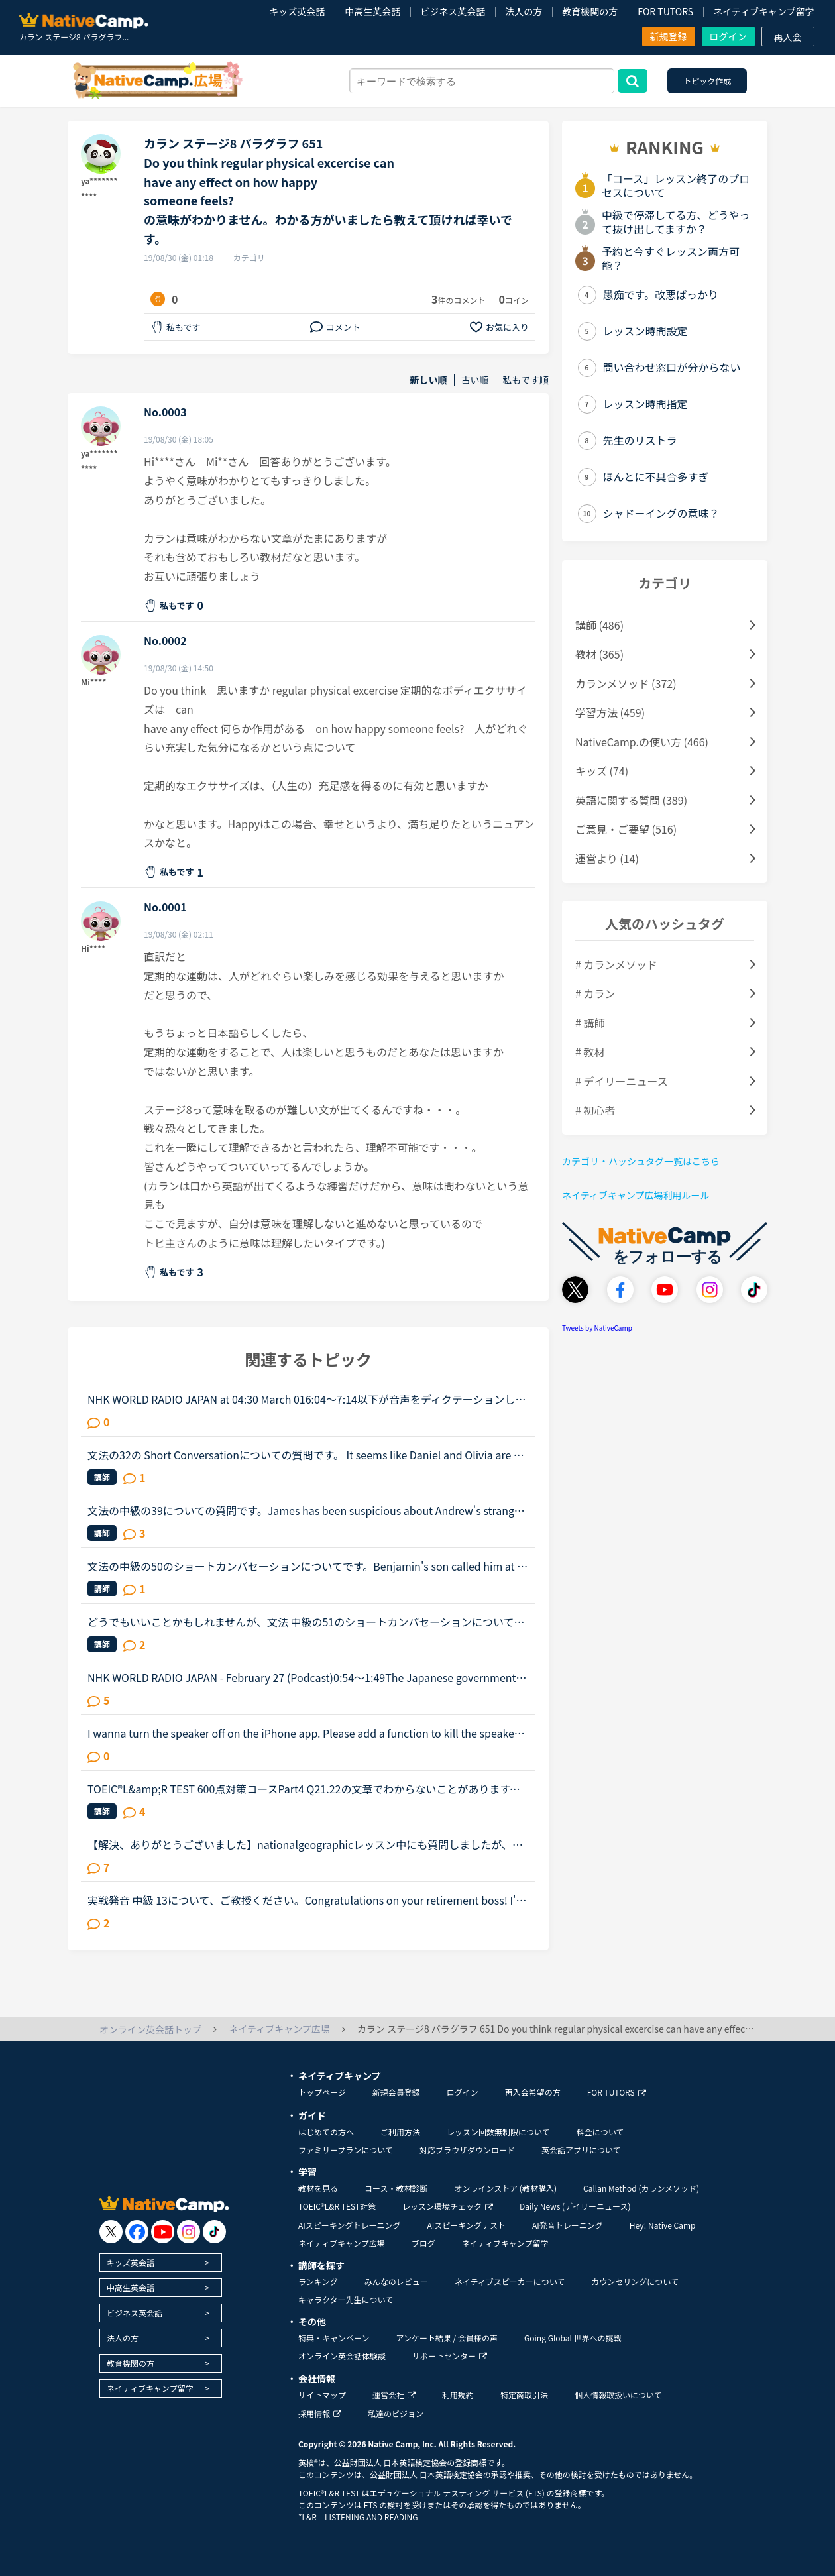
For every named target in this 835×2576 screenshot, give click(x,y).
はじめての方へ (326, 2131)
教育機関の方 (590, 11)
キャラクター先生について (345, 2299)
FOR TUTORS (665, 11)
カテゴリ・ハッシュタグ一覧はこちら (641, 1161)
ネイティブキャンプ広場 (341, 2243)
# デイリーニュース (621, 1081)
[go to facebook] (136, 2231)
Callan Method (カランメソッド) (641, 2188)
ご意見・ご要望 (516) (626, 829)
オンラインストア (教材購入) (505, 2188)
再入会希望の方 (533, 2092)
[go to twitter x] (111, 2231)
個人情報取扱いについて (618, 2394)
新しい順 (428, 380)
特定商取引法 (524, 2394)
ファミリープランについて (345, 2149)
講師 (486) (599, 625)
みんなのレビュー (396, 2281)
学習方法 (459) (610, 712)
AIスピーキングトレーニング (349, 2225)
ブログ (423, 2243)
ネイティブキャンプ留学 (763, 11)
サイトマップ (322, 2394)
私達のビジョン (395, 2413)
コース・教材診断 (395, 2188)
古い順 (475, 380)
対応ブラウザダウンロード (467, 2149)
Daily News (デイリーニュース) (575, 2206)
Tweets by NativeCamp (597, 1328)
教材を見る (318, 2188)
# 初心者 (595, 1110)
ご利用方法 (400, 2131)
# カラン (595, 993)
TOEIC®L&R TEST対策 (337, 2206)
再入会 (788, 37)
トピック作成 (707, 80)
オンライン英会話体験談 (342, 2355)
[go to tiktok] (214, 2231)
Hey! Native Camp (663, 2225)
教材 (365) (599, 654)
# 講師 (589, 1023)
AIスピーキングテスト (466, 2225)
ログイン (728, 36)
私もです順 (526, 380)
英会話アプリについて (581, 2149)
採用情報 (319, 2413)
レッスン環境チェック (447, 2206)
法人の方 (523, 11)
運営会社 (394, 2394)
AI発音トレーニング (567, 2225)
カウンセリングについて (635, 2281)
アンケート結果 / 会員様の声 (447, 2337)
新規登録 (668, 36)
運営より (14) (607, 858)
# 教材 (589, 1052)
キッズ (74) (601, 771)
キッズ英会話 (297, 11)
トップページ (322, 2092)
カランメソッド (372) (626, 683)
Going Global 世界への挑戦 (573, 2337)
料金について (600, 2131)
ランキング (318, 2281)
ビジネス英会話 (452, 11)
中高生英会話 (372, 11)
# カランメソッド (616, 964)
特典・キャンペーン (333, 2337)
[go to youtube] (162, 2231)
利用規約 (458, 2394)
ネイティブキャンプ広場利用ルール (635, 1195)
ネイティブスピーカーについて (510, 2281)
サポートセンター (449, 2355)
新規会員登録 (396, 2092)
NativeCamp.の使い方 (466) (641, 742)
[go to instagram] (188, 2231)
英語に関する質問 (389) (631, 800)
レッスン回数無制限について (498, 2131)
